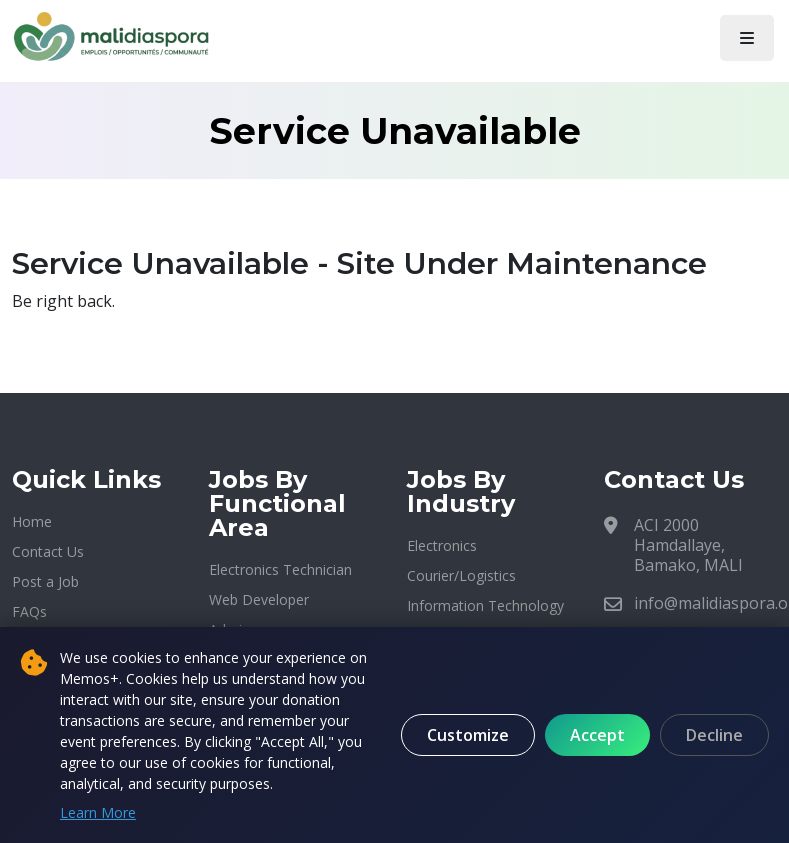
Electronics (442, 545)
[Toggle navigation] (747, 38)
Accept (597, 735)
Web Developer (259, 599)
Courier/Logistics (461, 575)
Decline (714, 735)
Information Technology (485, 605)
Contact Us (48, 551)
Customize (468, 735)
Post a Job (45, 581)
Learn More (98, 812)
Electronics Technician (280, 569)
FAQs (29, 611)
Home (32, 521)
